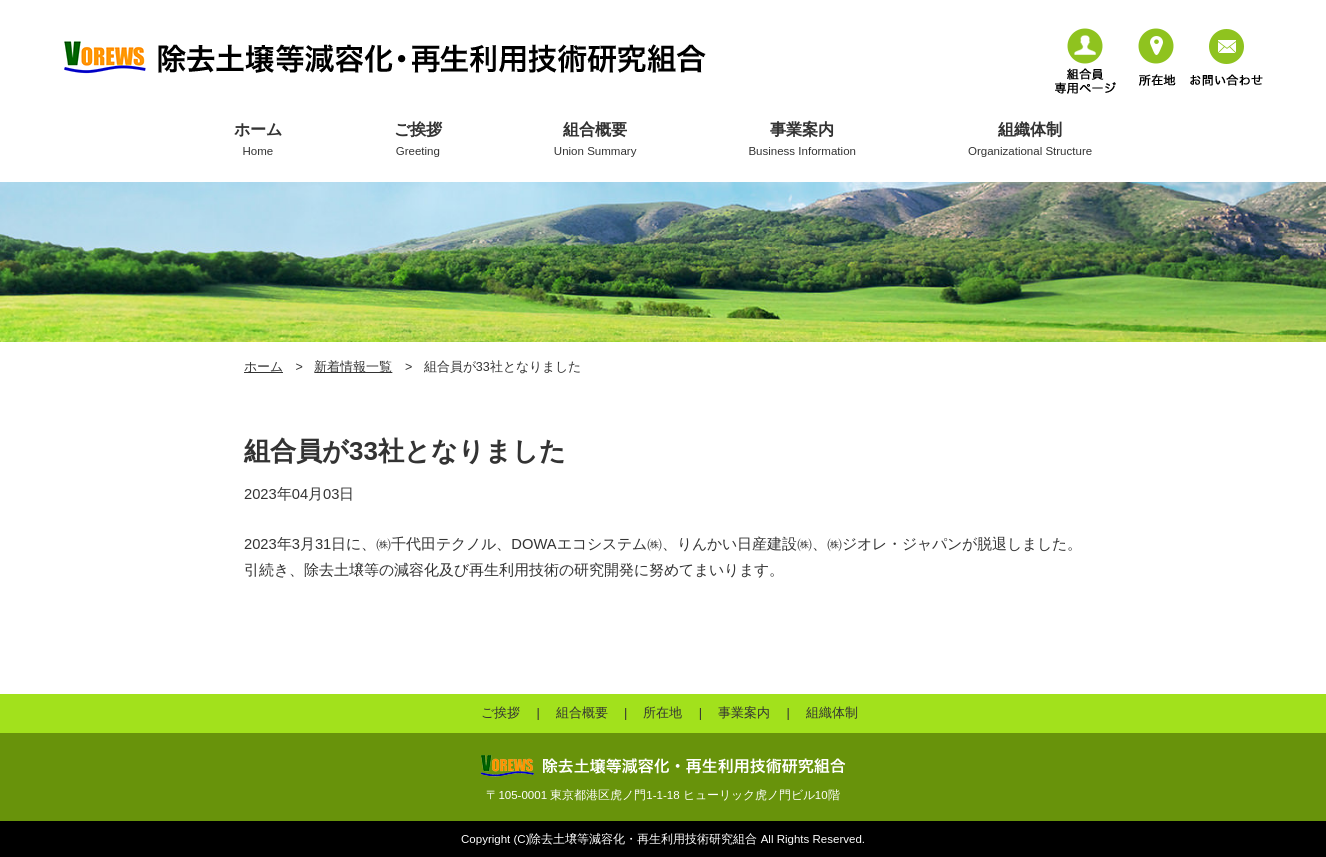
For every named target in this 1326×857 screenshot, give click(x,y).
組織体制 (1030, 139)
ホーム (258, 139)
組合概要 (595, 139)
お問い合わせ (1226, 57)
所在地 (1157, 57)
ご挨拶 (418, 139)
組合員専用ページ (1085, 61)
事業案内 (802, 139)
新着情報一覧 (353, 367)
